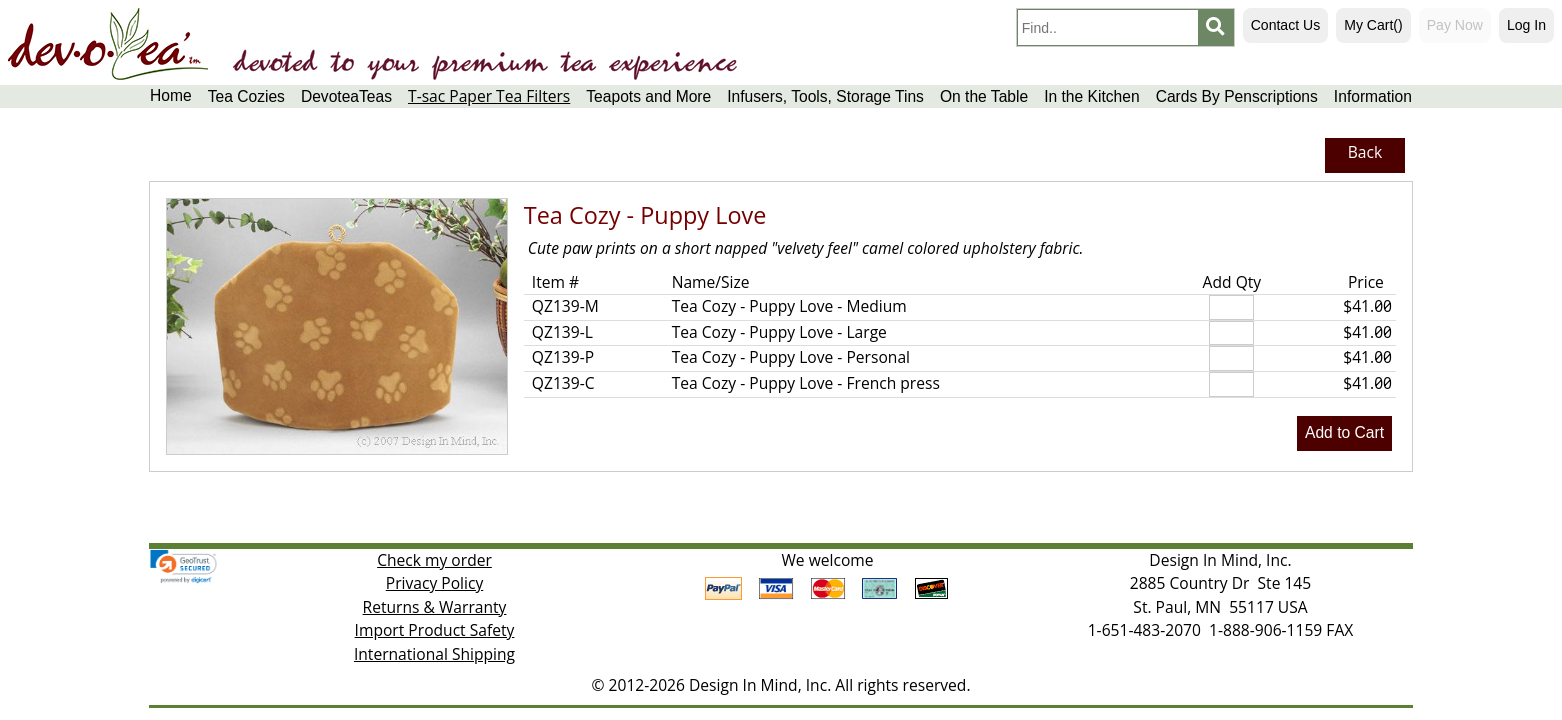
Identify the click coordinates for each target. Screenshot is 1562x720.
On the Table (984, 96)
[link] (183, 566)
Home (171, 95)
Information (1373, 96)
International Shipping (434, 654)
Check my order (434, 560)
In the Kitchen (1091, 96)
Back (1365, 152)
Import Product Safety (435, 630)
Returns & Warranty (435, 607)
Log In (1526, 25)
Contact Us (1285, 25)
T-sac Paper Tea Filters (489, 96)
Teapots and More (648, 96)
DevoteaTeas (346, 96)
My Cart (1373, 25)
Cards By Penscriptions (1237, 96)
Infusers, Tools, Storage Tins (825, 96)
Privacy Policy (435, 583)
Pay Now (1455, 25)
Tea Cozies (246, 96)
